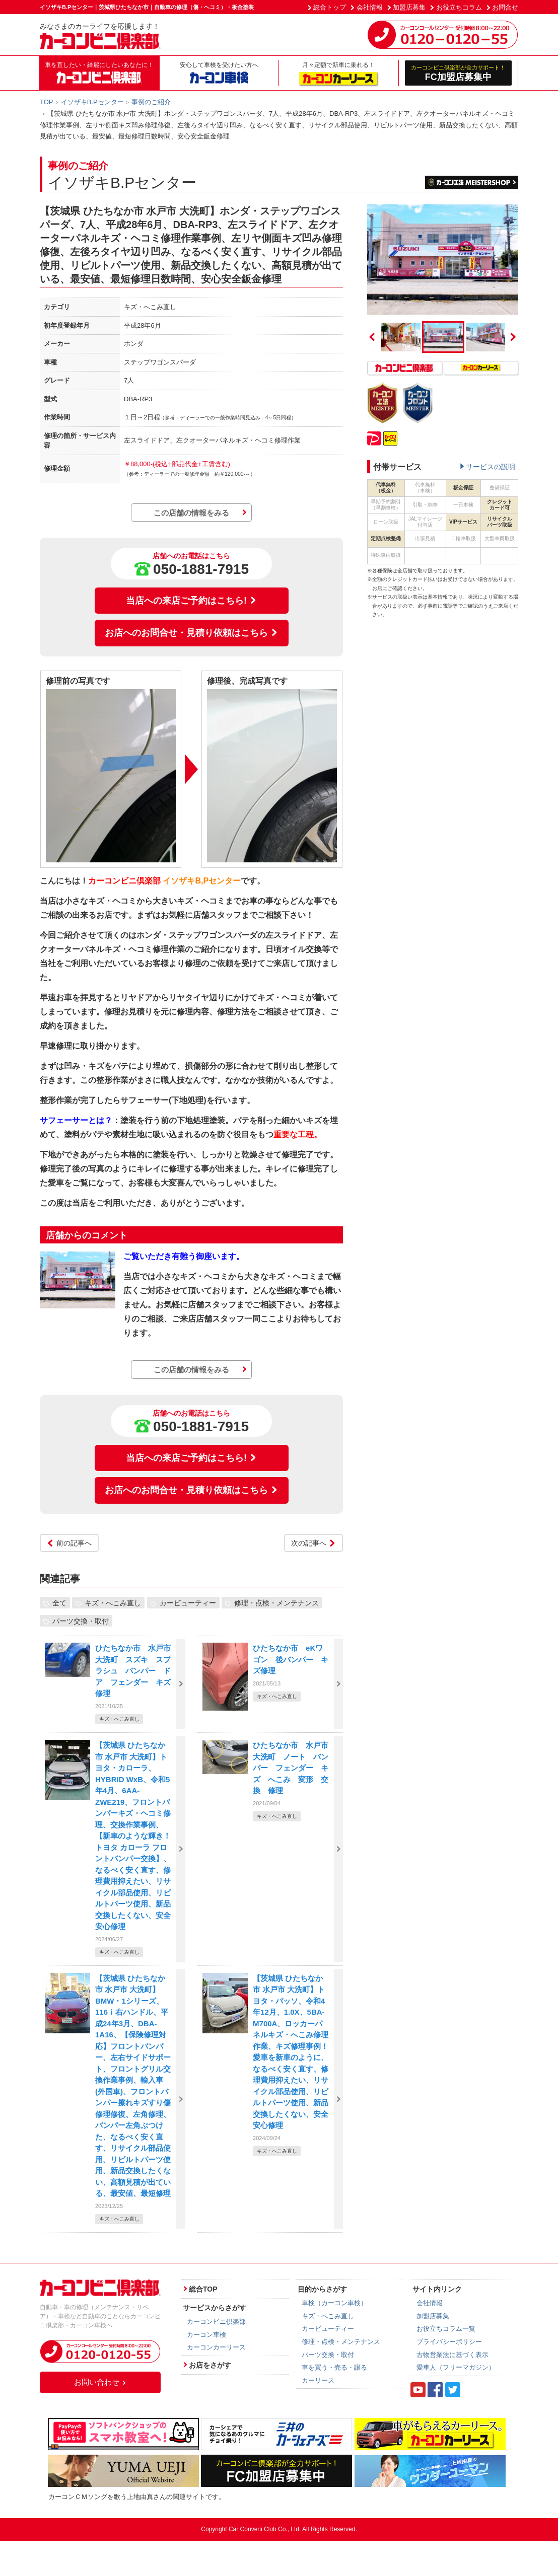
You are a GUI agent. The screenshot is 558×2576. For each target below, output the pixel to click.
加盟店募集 (409, 7)
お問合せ (505, 7)
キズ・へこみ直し (113, 1602)
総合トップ (329, 7)
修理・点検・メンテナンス (276, 1602)
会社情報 (370, 7)
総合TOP (203, 2289)
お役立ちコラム (459, 7)
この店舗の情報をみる (191, 512)
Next (513, 337)
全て (59, 1602)
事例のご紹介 (151, 102)
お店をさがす (210, 2365)
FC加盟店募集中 (458, 73)
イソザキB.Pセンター (92, 102)
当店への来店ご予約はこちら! (191, 601)
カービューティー (188, 1602)
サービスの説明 (490, 467)
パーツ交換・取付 (80, 1620)
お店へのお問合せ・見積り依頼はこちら (191, 633)
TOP (46, 102)
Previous (372, 337)
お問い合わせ (100, 2382)
